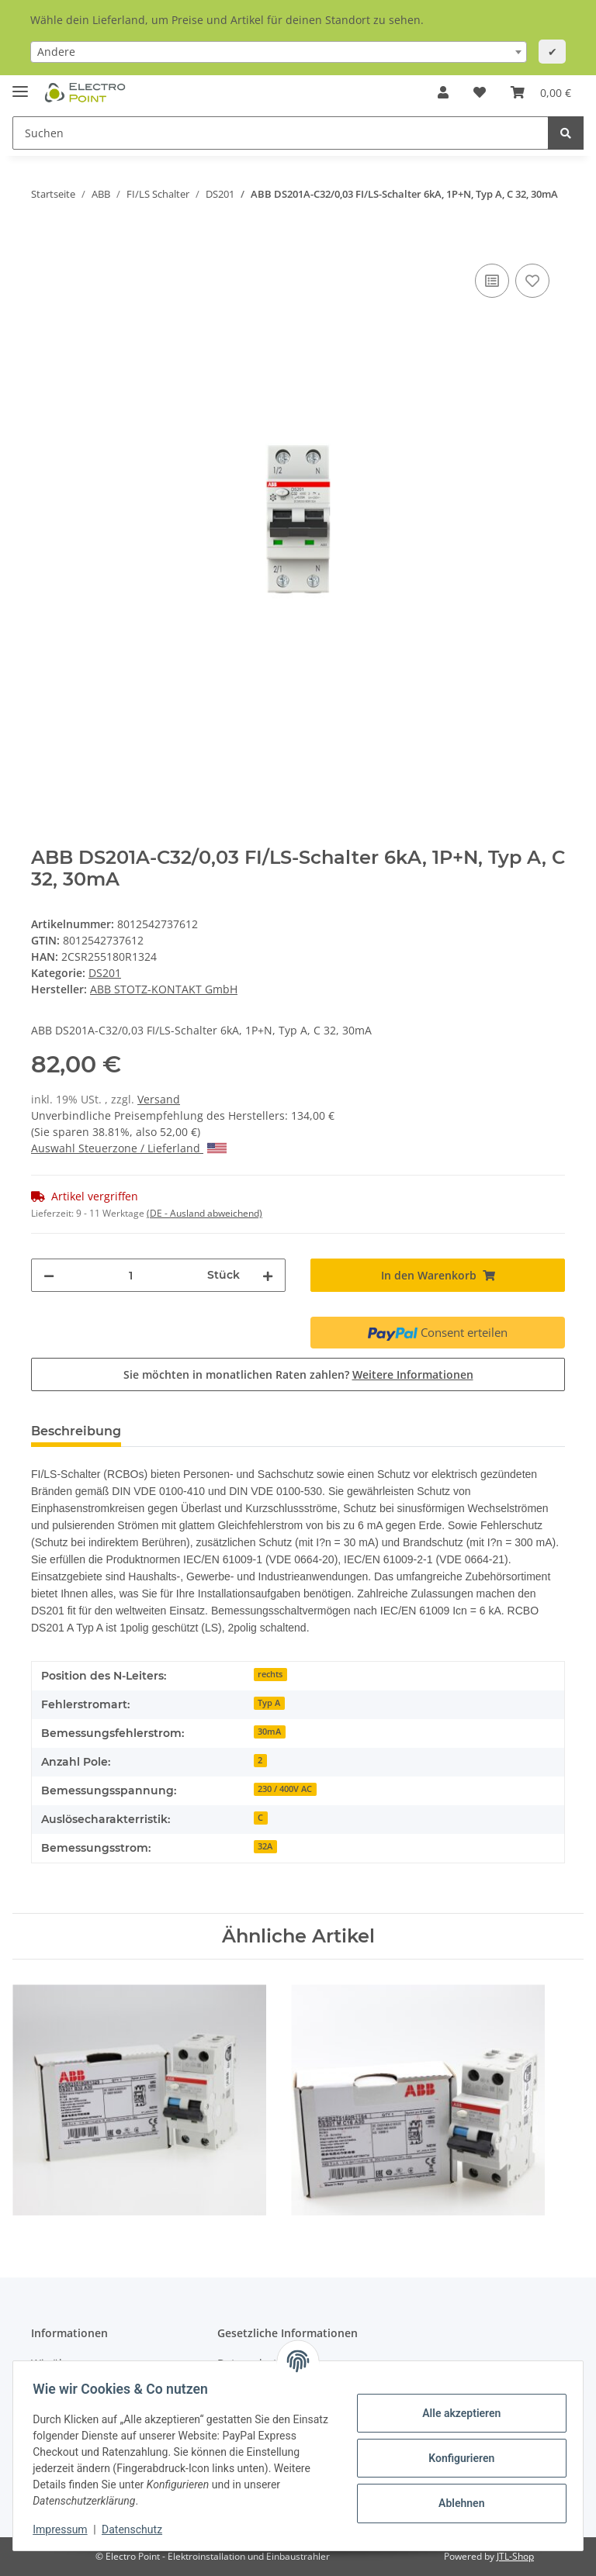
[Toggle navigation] (20, 85)
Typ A (269, 1702)
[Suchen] (280, 133)
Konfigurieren (456, 2458)
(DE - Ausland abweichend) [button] (204, 1213)
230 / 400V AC (285, 1789)
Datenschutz (137, 2529)
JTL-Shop (515, 2556)
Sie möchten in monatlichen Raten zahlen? (298, 1374)
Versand (158, 1099)
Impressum (65, 2529)
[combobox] (278, 52)
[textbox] (278, 52)
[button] (443, 92)
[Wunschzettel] (479, 92)
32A (265, 1846)
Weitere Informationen (412, 1374)
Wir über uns (65, 2363)
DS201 (104, 972)
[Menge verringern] (49, 1275)
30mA (269, 1731)
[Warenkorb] (541, 92)
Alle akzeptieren (456, 2413)
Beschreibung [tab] (76, 1431)
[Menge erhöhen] (268, 1275)
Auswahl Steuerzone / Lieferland (129, 1148)
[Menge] (130, 1275)
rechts (270, 1674)
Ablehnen (456, 2503)
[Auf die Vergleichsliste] (492, 281)
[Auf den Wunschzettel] (532, 281)
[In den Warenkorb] (43, 242)
